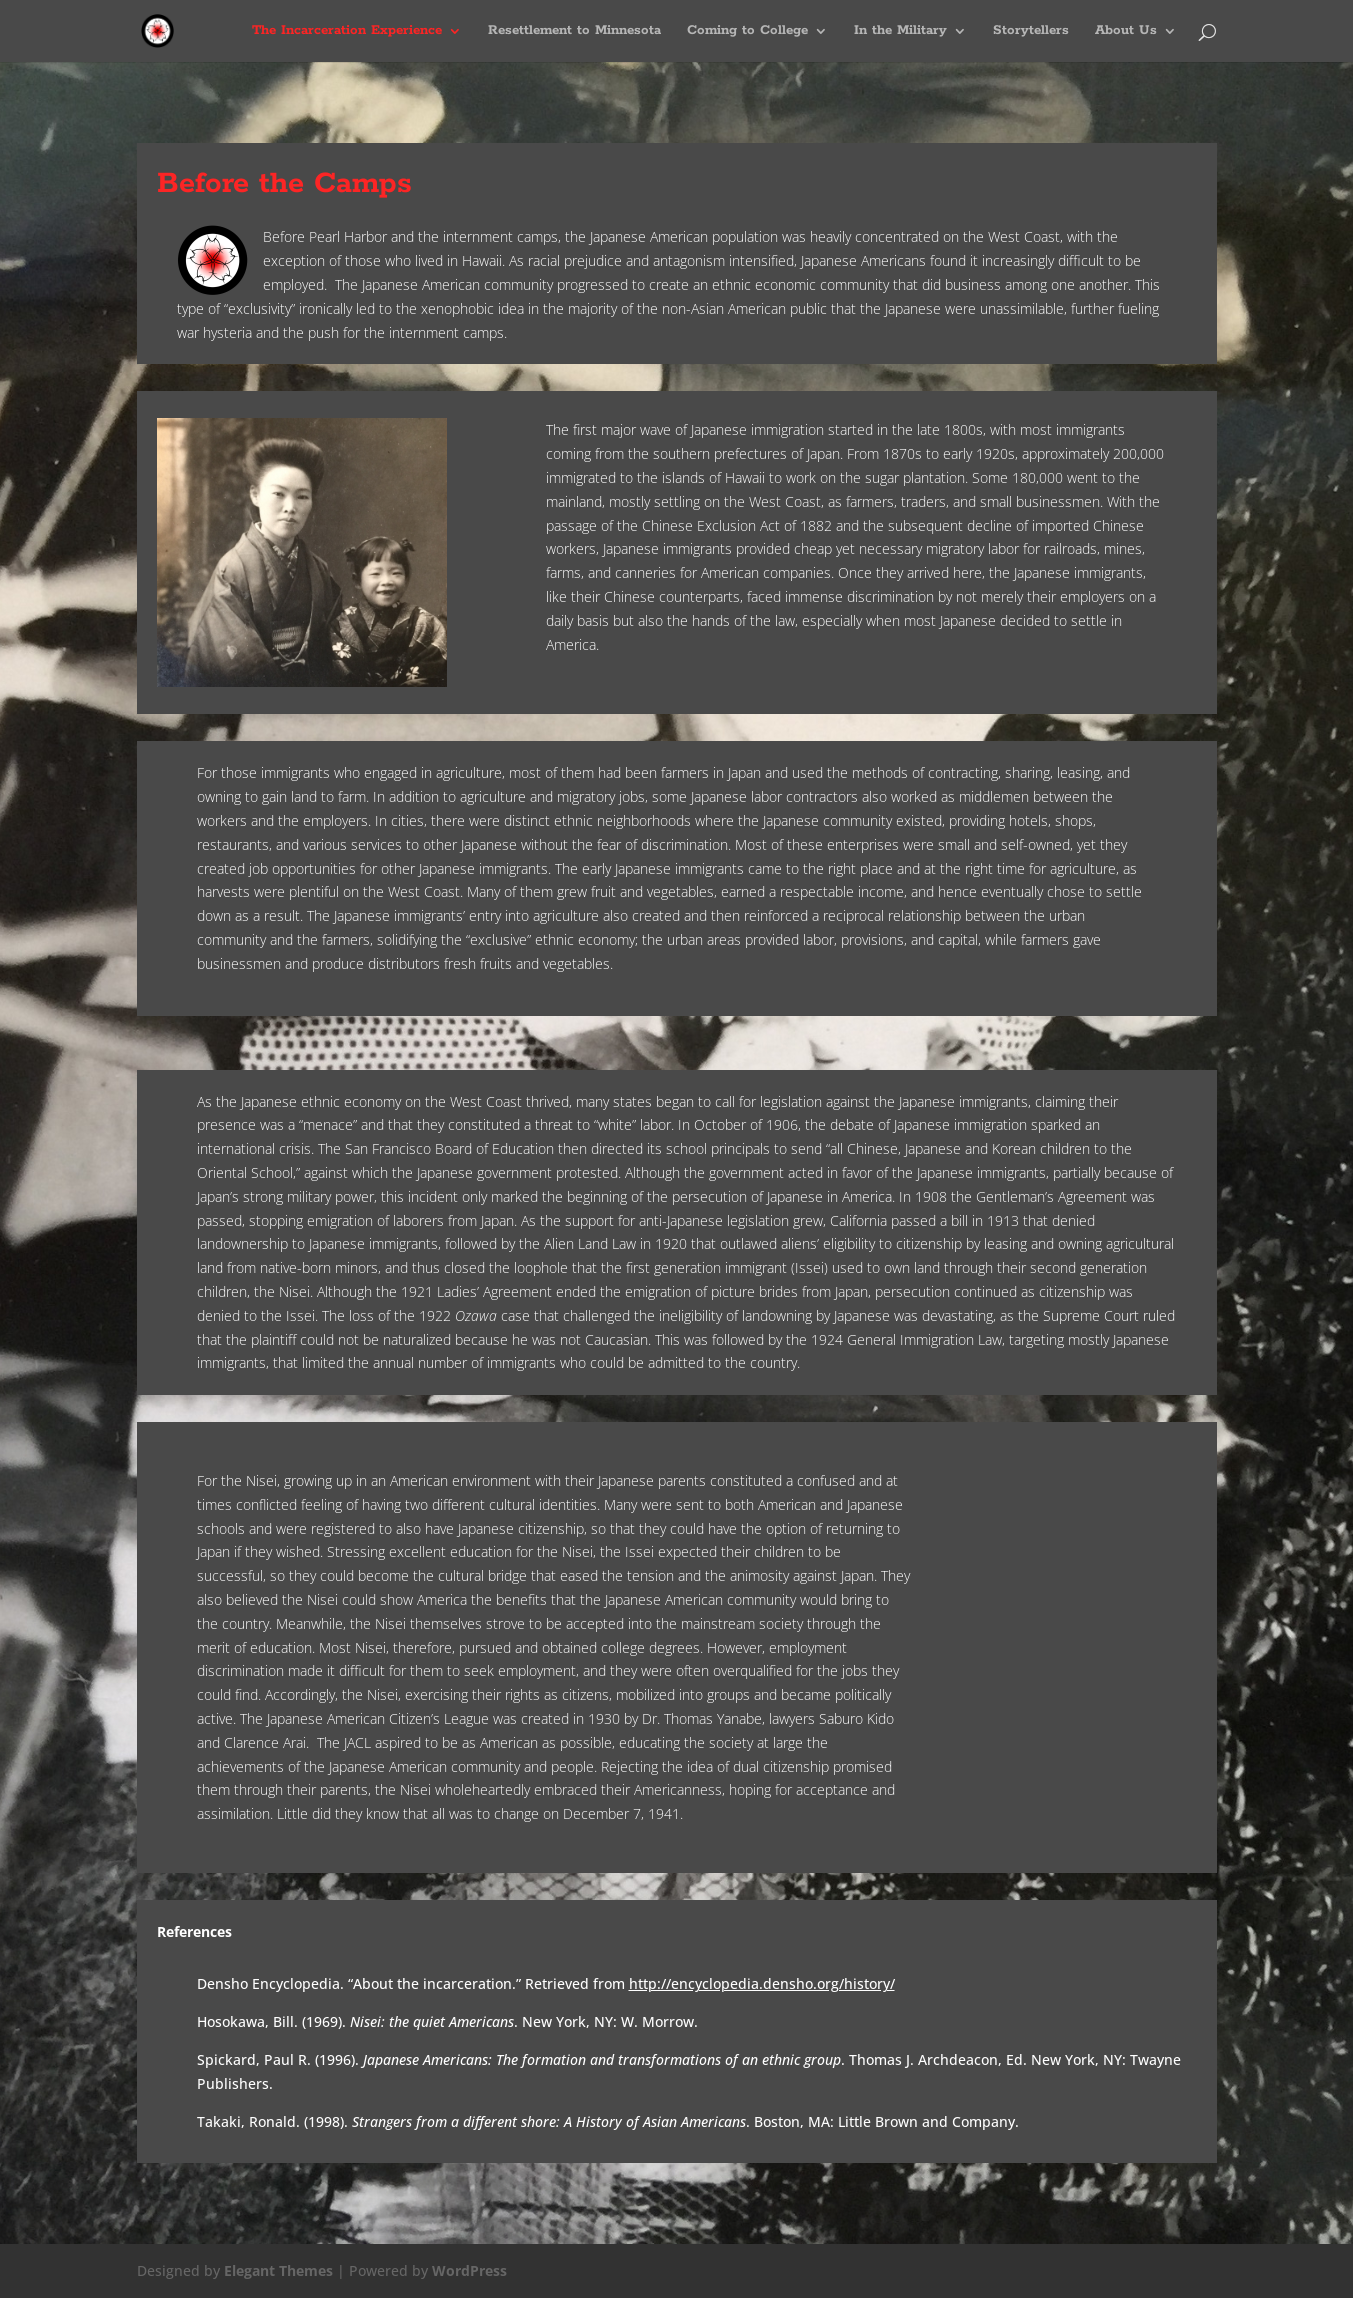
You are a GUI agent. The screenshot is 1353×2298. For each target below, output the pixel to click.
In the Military (900, 31)
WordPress (469, 2270)
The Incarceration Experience (347, 31)
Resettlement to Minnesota (574, 31)
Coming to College (747, 31)
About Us (1126, 31)
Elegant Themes (278, 2270)
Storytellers (1031, 31)
